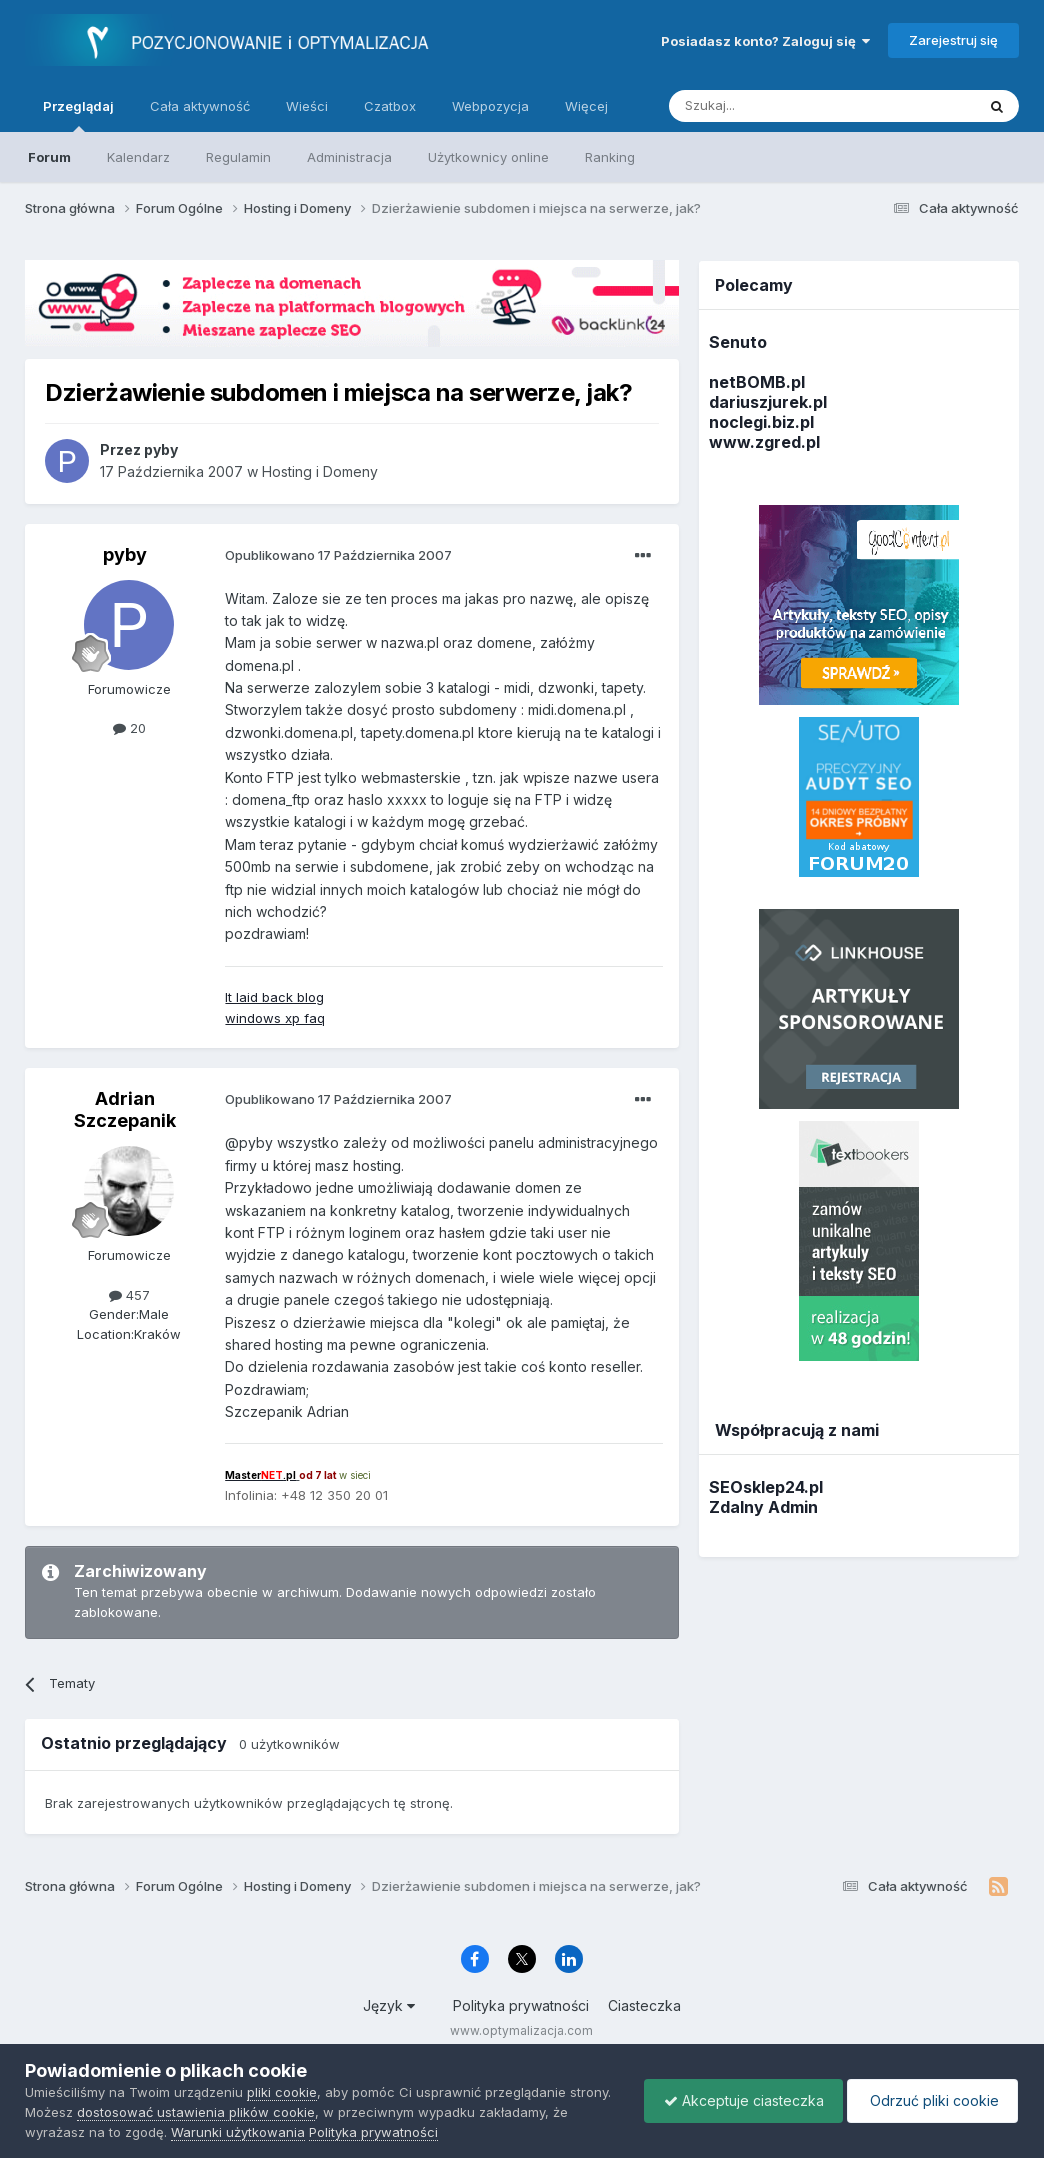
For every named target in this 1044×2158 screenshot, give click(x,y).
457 (129, 1295)
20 (129, 728)
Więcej (586, 106)
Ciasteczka (644, 2005)
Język (389, 2005)
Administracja (349, 157)
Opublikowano (338, 555)
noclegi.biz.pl (761, 422)
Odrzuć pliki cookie (930, 2100)
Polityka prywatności (521, 2005)
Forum (49, 157)
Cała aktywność (200, 106)
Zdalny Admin (763, 1507)
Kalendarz (138, 157)
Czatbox (390, 106)
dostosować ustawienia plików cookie (196, 2112)
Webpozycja (490, 106)
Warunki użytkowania (238, 2132)
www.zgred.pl (764, 442)
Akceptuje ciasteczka (738, 2100)
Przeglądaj (78, 115)
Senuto (738, 342)
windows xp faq (275, 1018)
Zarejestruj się (953, 40)
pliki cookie (282, 2092)
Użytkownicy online (488, 157)
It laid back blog (274, 997)
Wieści (307, 106)
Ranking (610, 157)
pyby (125, 554)
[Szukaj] (772, 106)
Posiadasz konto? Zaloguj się (765, 41)
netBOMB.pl (757, 382)
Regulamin (238, 157)
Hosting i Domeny (320, 471)
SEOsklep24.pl (766, 1487)
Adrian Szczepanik (125, 1109)
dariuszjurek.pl (768, 402)
